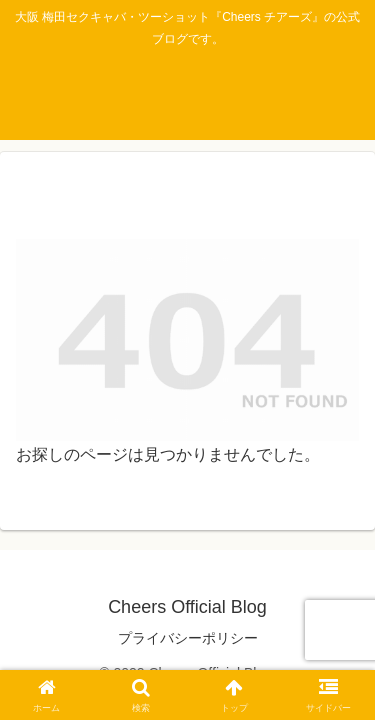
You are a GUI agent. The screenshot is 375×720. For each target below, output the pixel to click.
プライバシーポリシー (188, 638)
